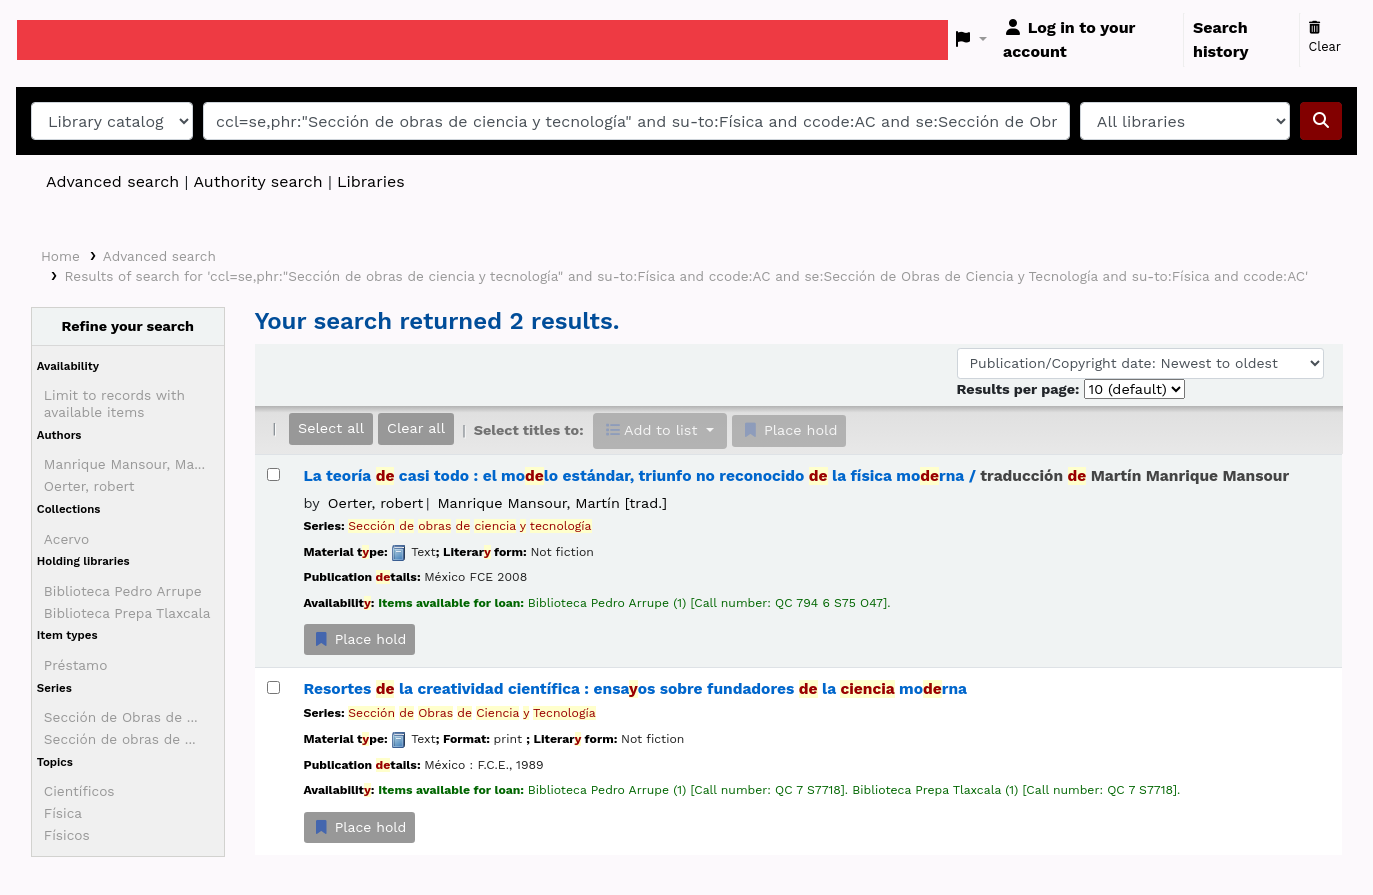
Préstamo (76, 665)
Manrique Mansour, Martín (552, 503)
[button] (971, 40)
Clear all (416, 428)
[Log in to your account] (1089, 40)
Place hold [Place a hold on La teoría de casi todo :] (360, 639)
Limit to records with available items (114, 403)
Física (63, 813)
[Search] (1321, 121)
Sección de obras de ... (120, 739)
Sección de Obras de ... (121, 717)
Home (60, 256)
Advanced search (112, 181)
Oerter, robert (89, 486)
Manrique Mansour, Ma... (124, 464)
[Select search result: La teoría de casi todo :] (273, 474)
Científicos (79, 791)
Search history (1221, 39)
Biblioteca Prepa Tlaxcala (127, 613)
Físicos (67, 835)
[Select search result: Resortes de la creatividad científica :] (273, 687)
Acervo (66, 539)
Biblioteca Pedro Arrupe (123, 591)
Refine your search (127, 326)
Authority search (257, 181)
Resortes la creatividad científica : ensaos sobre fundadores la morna (636, 689)
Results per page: (1020, 389)
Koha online (67, 40)
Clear (1325, 38)
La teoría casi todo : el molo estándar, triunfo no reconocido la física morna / (797, 476)
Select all (331, 428)
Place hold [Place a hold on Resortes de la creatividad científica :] (360, 827)
